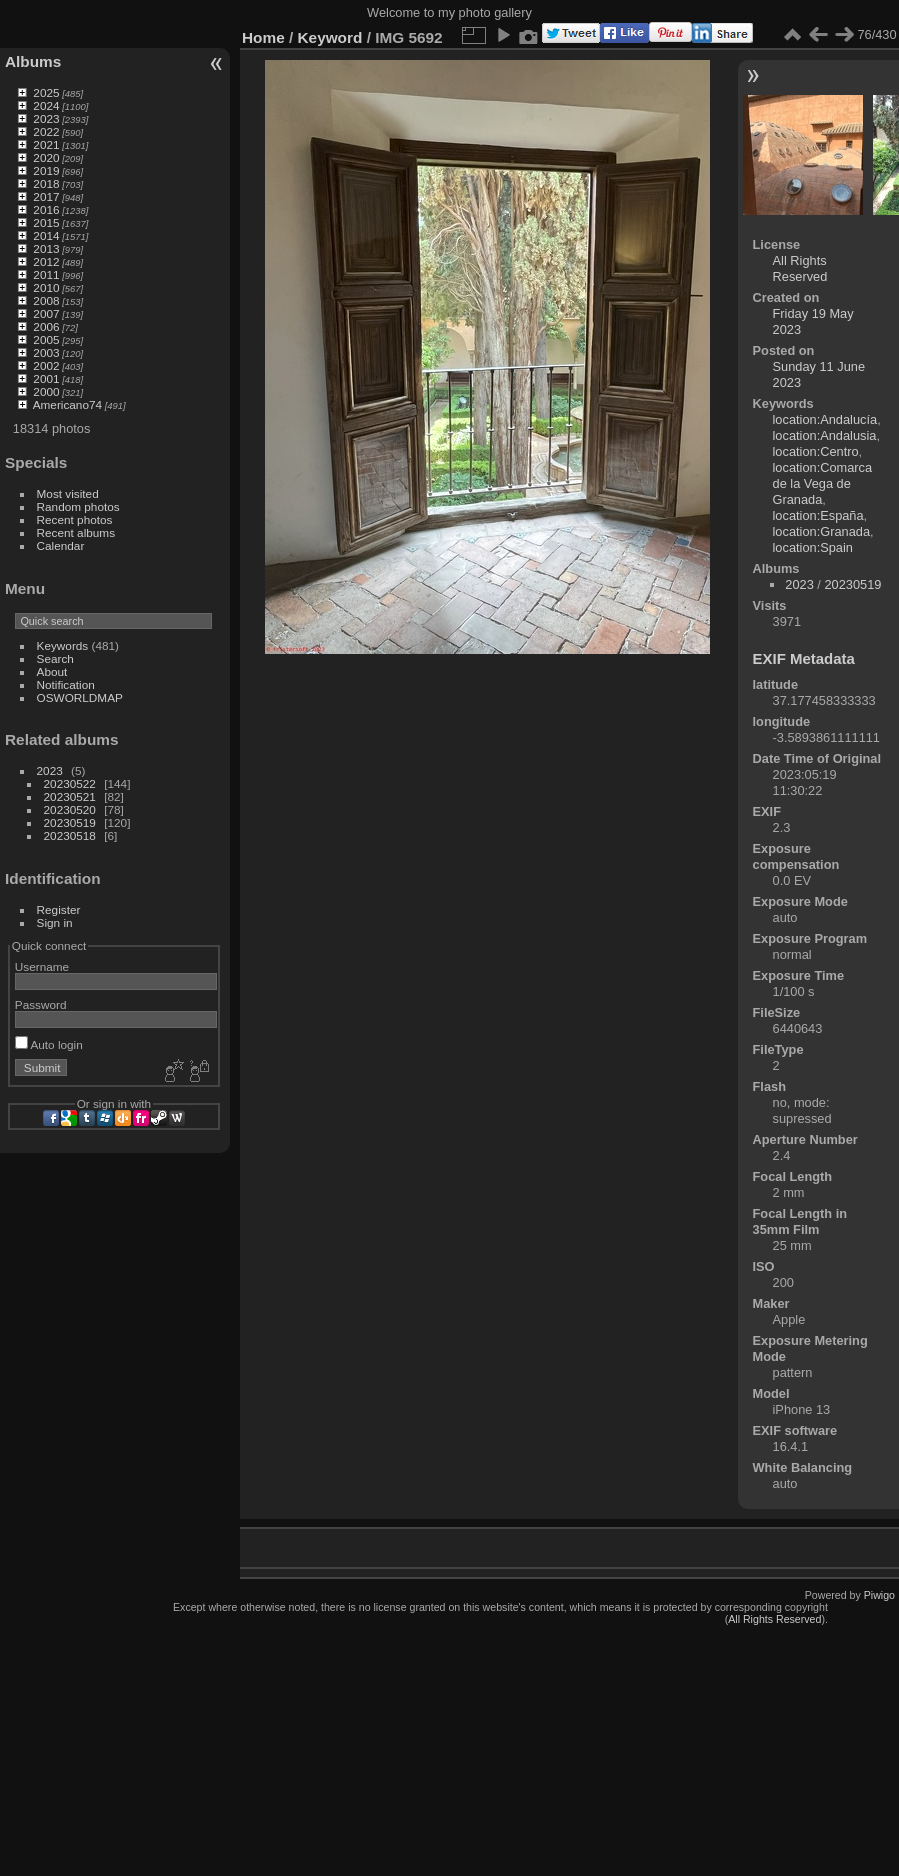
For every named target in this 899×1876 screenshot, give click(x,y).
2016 (46, 209)
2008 (46, 300)
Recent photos (75, 519)
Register (59, 909)
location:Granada (821, 531)
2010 (46, 287)
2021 (46, 144)
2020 (46, 157)
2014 (46, 235)
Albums (33, 61)
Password (41, 1004)
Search (55, 658)
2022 (46, 131)
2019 (46, 170)
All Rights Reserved (800, 268)
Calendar (61, 545)
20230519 (70, 822)
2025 (46, 92)
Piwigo (879, 1595)
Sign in (55, 922)
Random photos (78, 506)
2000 (46, 391)
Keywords (63, 645)
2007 (46, 313)
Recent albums (76, 532)
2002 (46, 365)
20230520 (70, 809)
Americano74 (67, 404)
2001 (46, 378)
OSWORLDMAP (80, 697)
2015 (46, 222)
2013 (46, 248)
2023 (46, 118)
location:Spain (813, 547)
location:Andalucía (825, 419)
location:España (818, 515)
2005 (46, 339)
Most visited (68, 493)
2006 (46, 326)
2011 (46, 274)
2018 (46, 183)
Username (42, 966)
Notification (66, 684)
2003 (46, 352)
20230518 (70, 835)
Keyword (330, 37)
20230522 (70, 783)
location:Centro (816, 451)
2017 (46, 196)
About (52, 671)
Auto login (49, 1044)
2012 (46, 261)
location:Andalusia (825, 435)
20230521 (70, 796)
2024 (46, 105)
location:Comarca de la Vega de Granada (823, 483)
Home (263, 37)
